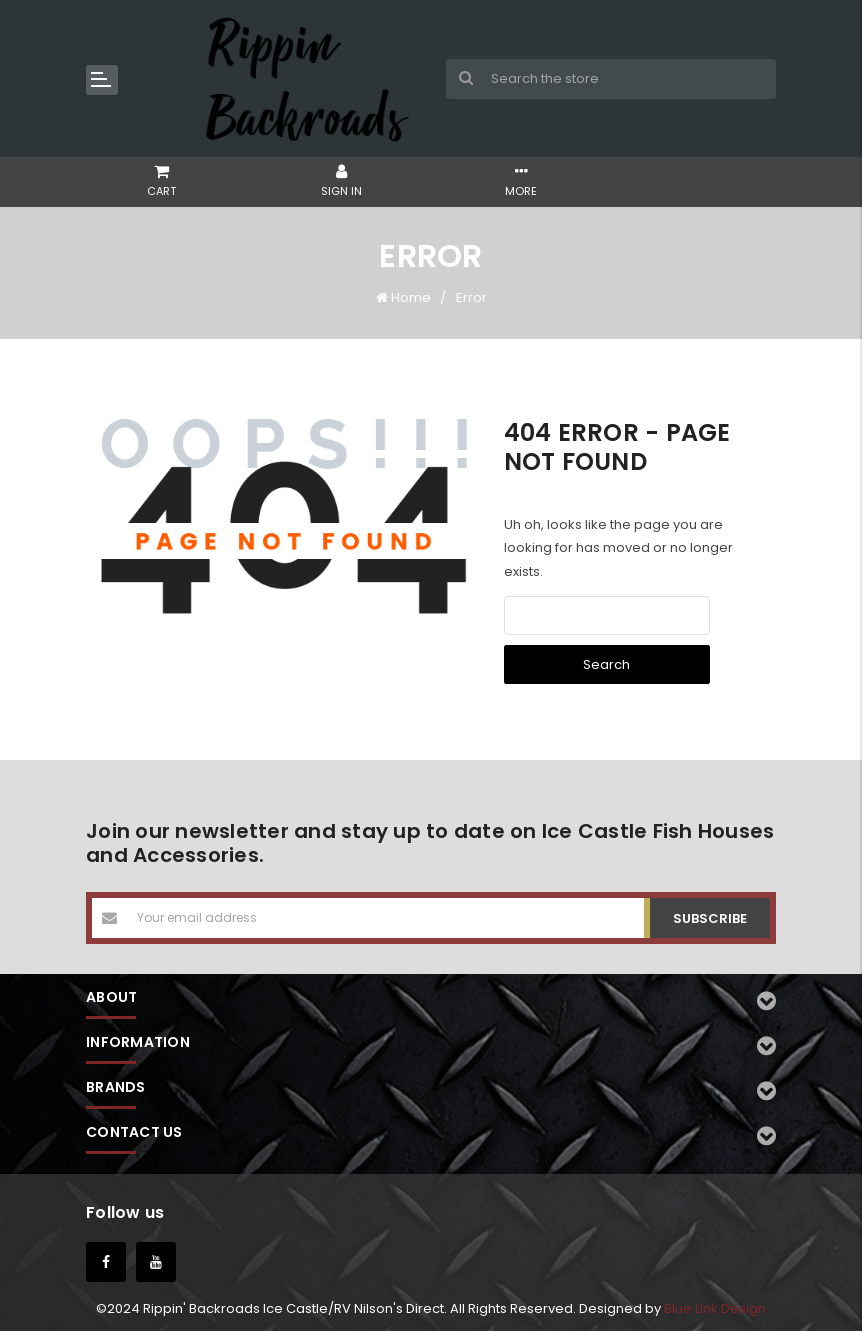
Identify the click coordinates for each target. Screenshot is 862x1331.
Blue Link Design (715, 1308)
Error (471, 297)
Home (411, 297)
